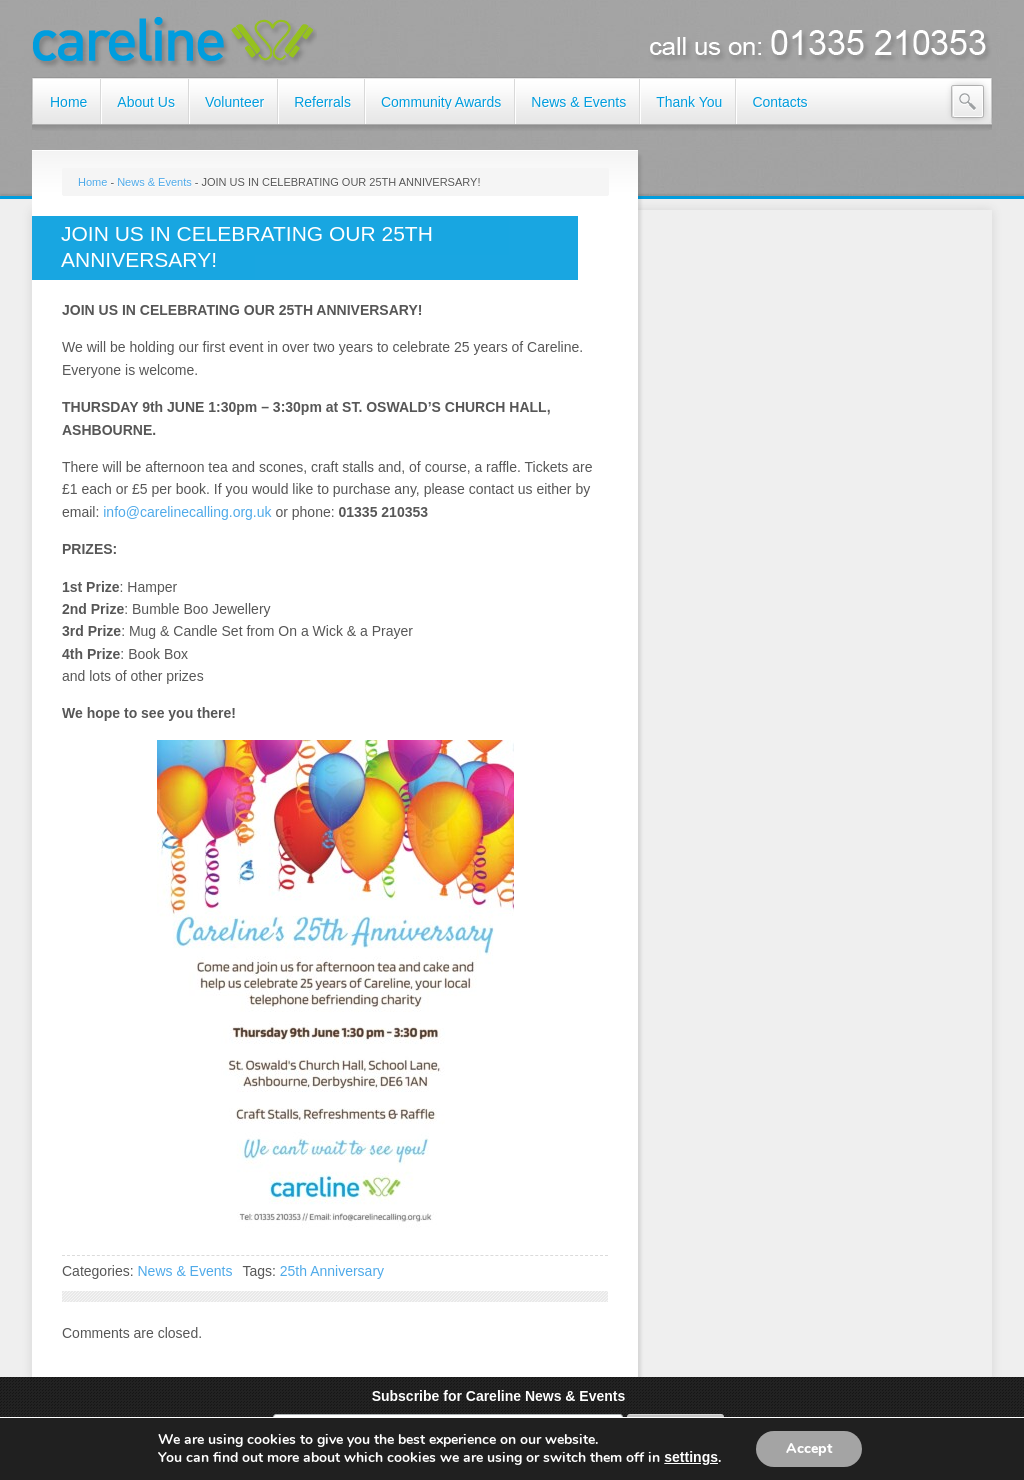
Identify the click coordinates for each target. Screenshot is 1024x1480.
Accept (809, 1448)
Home (92, 182)
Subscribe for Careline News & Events (499, 1396)
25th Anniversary (332, 1271)
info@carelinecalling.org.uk (187, 512)
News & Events (154, 182)
